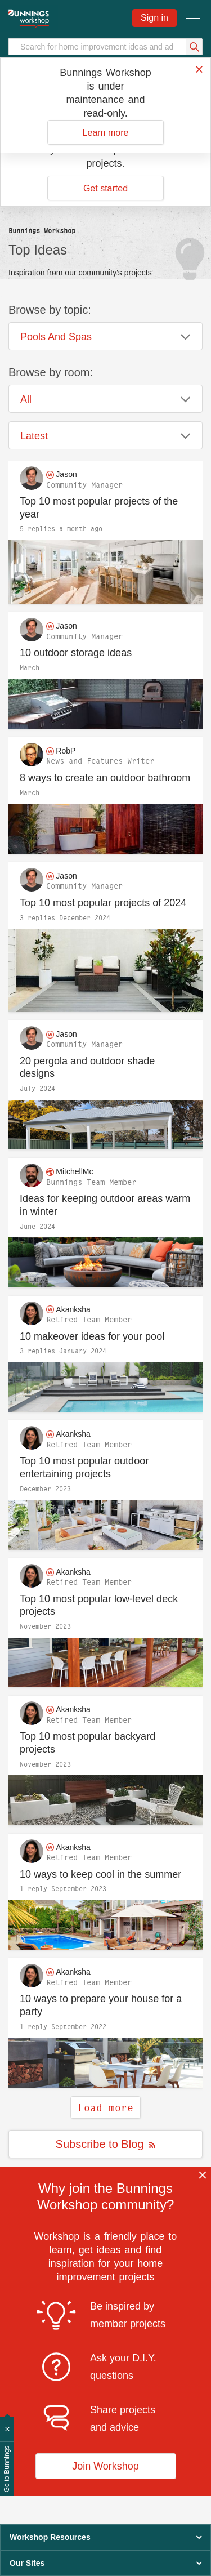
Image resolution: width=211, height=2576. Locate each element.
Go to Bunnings (7, 2469)
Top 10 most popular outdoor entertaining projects (84, 1467)
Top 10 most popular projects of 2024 (103, 902)
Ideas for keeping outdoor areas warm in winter (105, 1205)
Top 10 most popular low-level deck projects (99, 1605)
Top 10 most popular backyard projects (87, 1743)
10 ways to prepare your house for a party (101, 2005)
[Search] (105, 46)
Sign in (154, 18)
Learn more (106, 132)
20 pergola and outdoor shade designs (87, 1067)
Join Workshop (105, 2466)
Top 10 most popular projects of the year (99, 508)
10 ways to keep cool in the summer (100, 1874)
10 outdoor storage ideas (76, 652)
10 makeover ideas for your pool (92, 1336)
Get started (105, 188)
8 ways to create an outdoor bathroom (105, 777)
